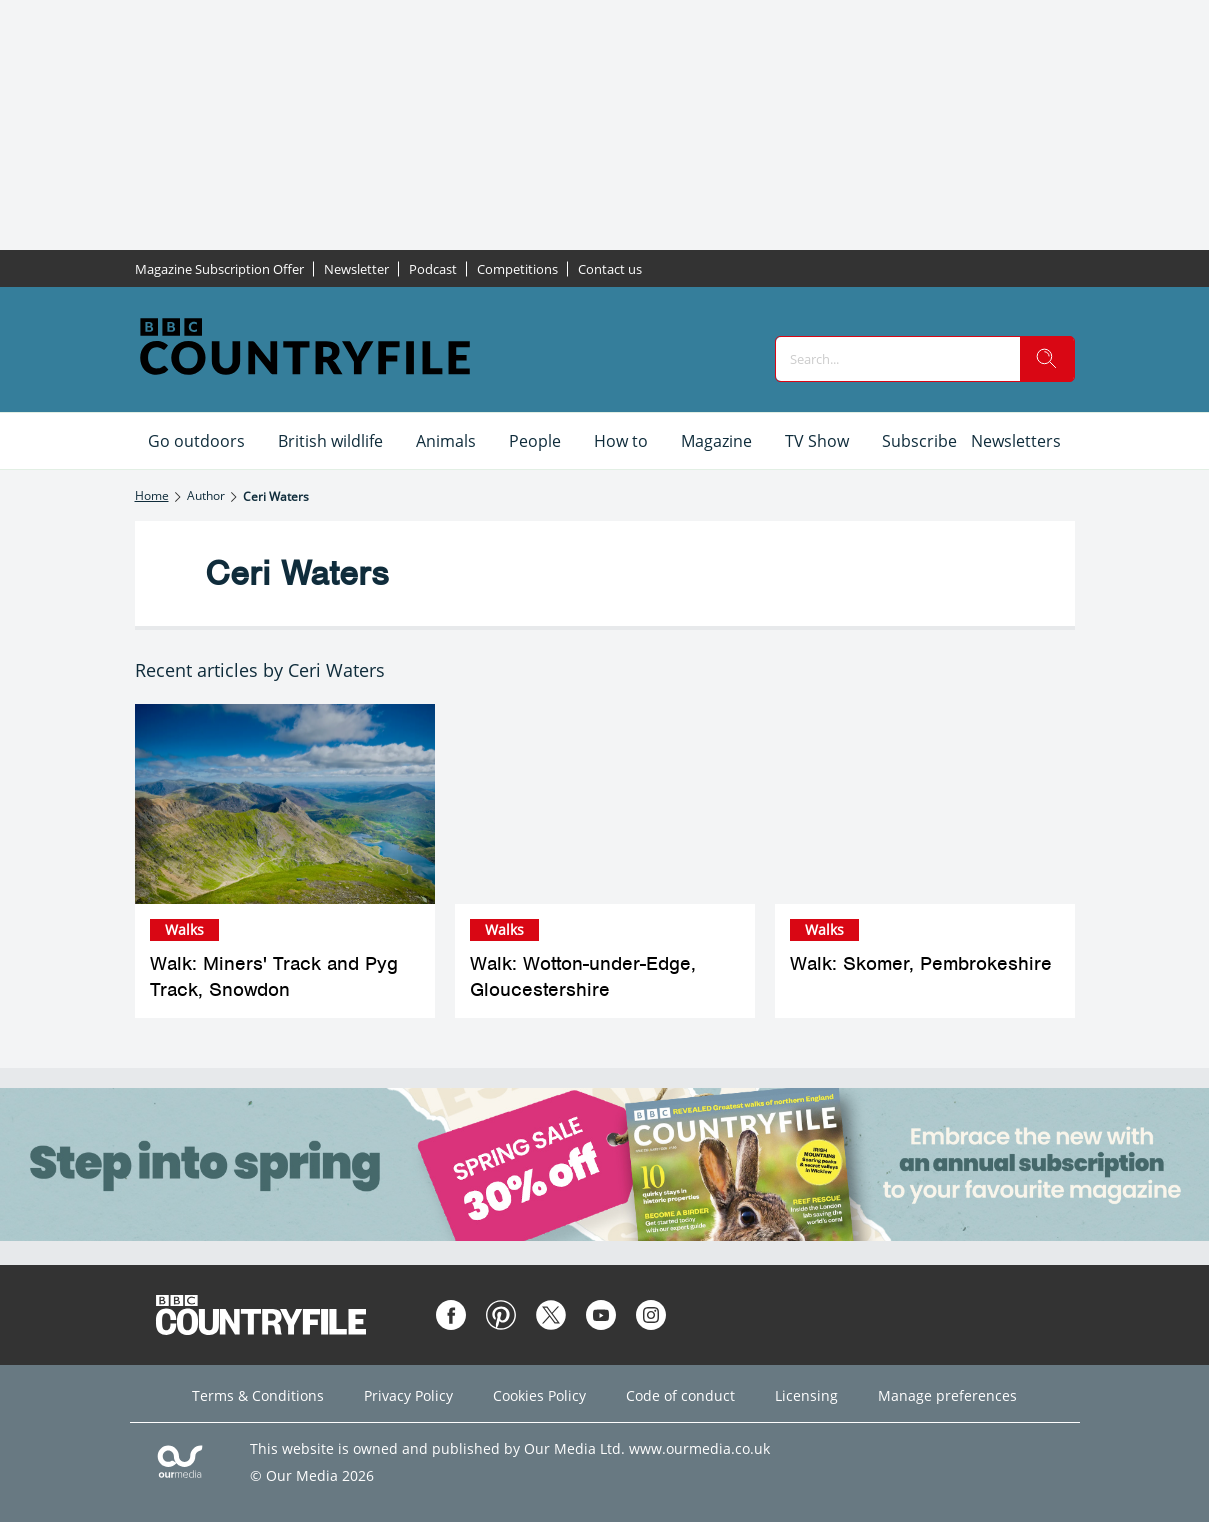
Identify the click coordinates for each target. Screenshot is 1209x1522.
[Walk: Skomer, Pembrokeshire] (925, 804)
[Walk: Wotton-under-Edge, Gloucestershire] (605, 804)
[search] (1047, 359)
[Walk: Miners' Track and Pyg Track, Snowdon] (285, 804)
